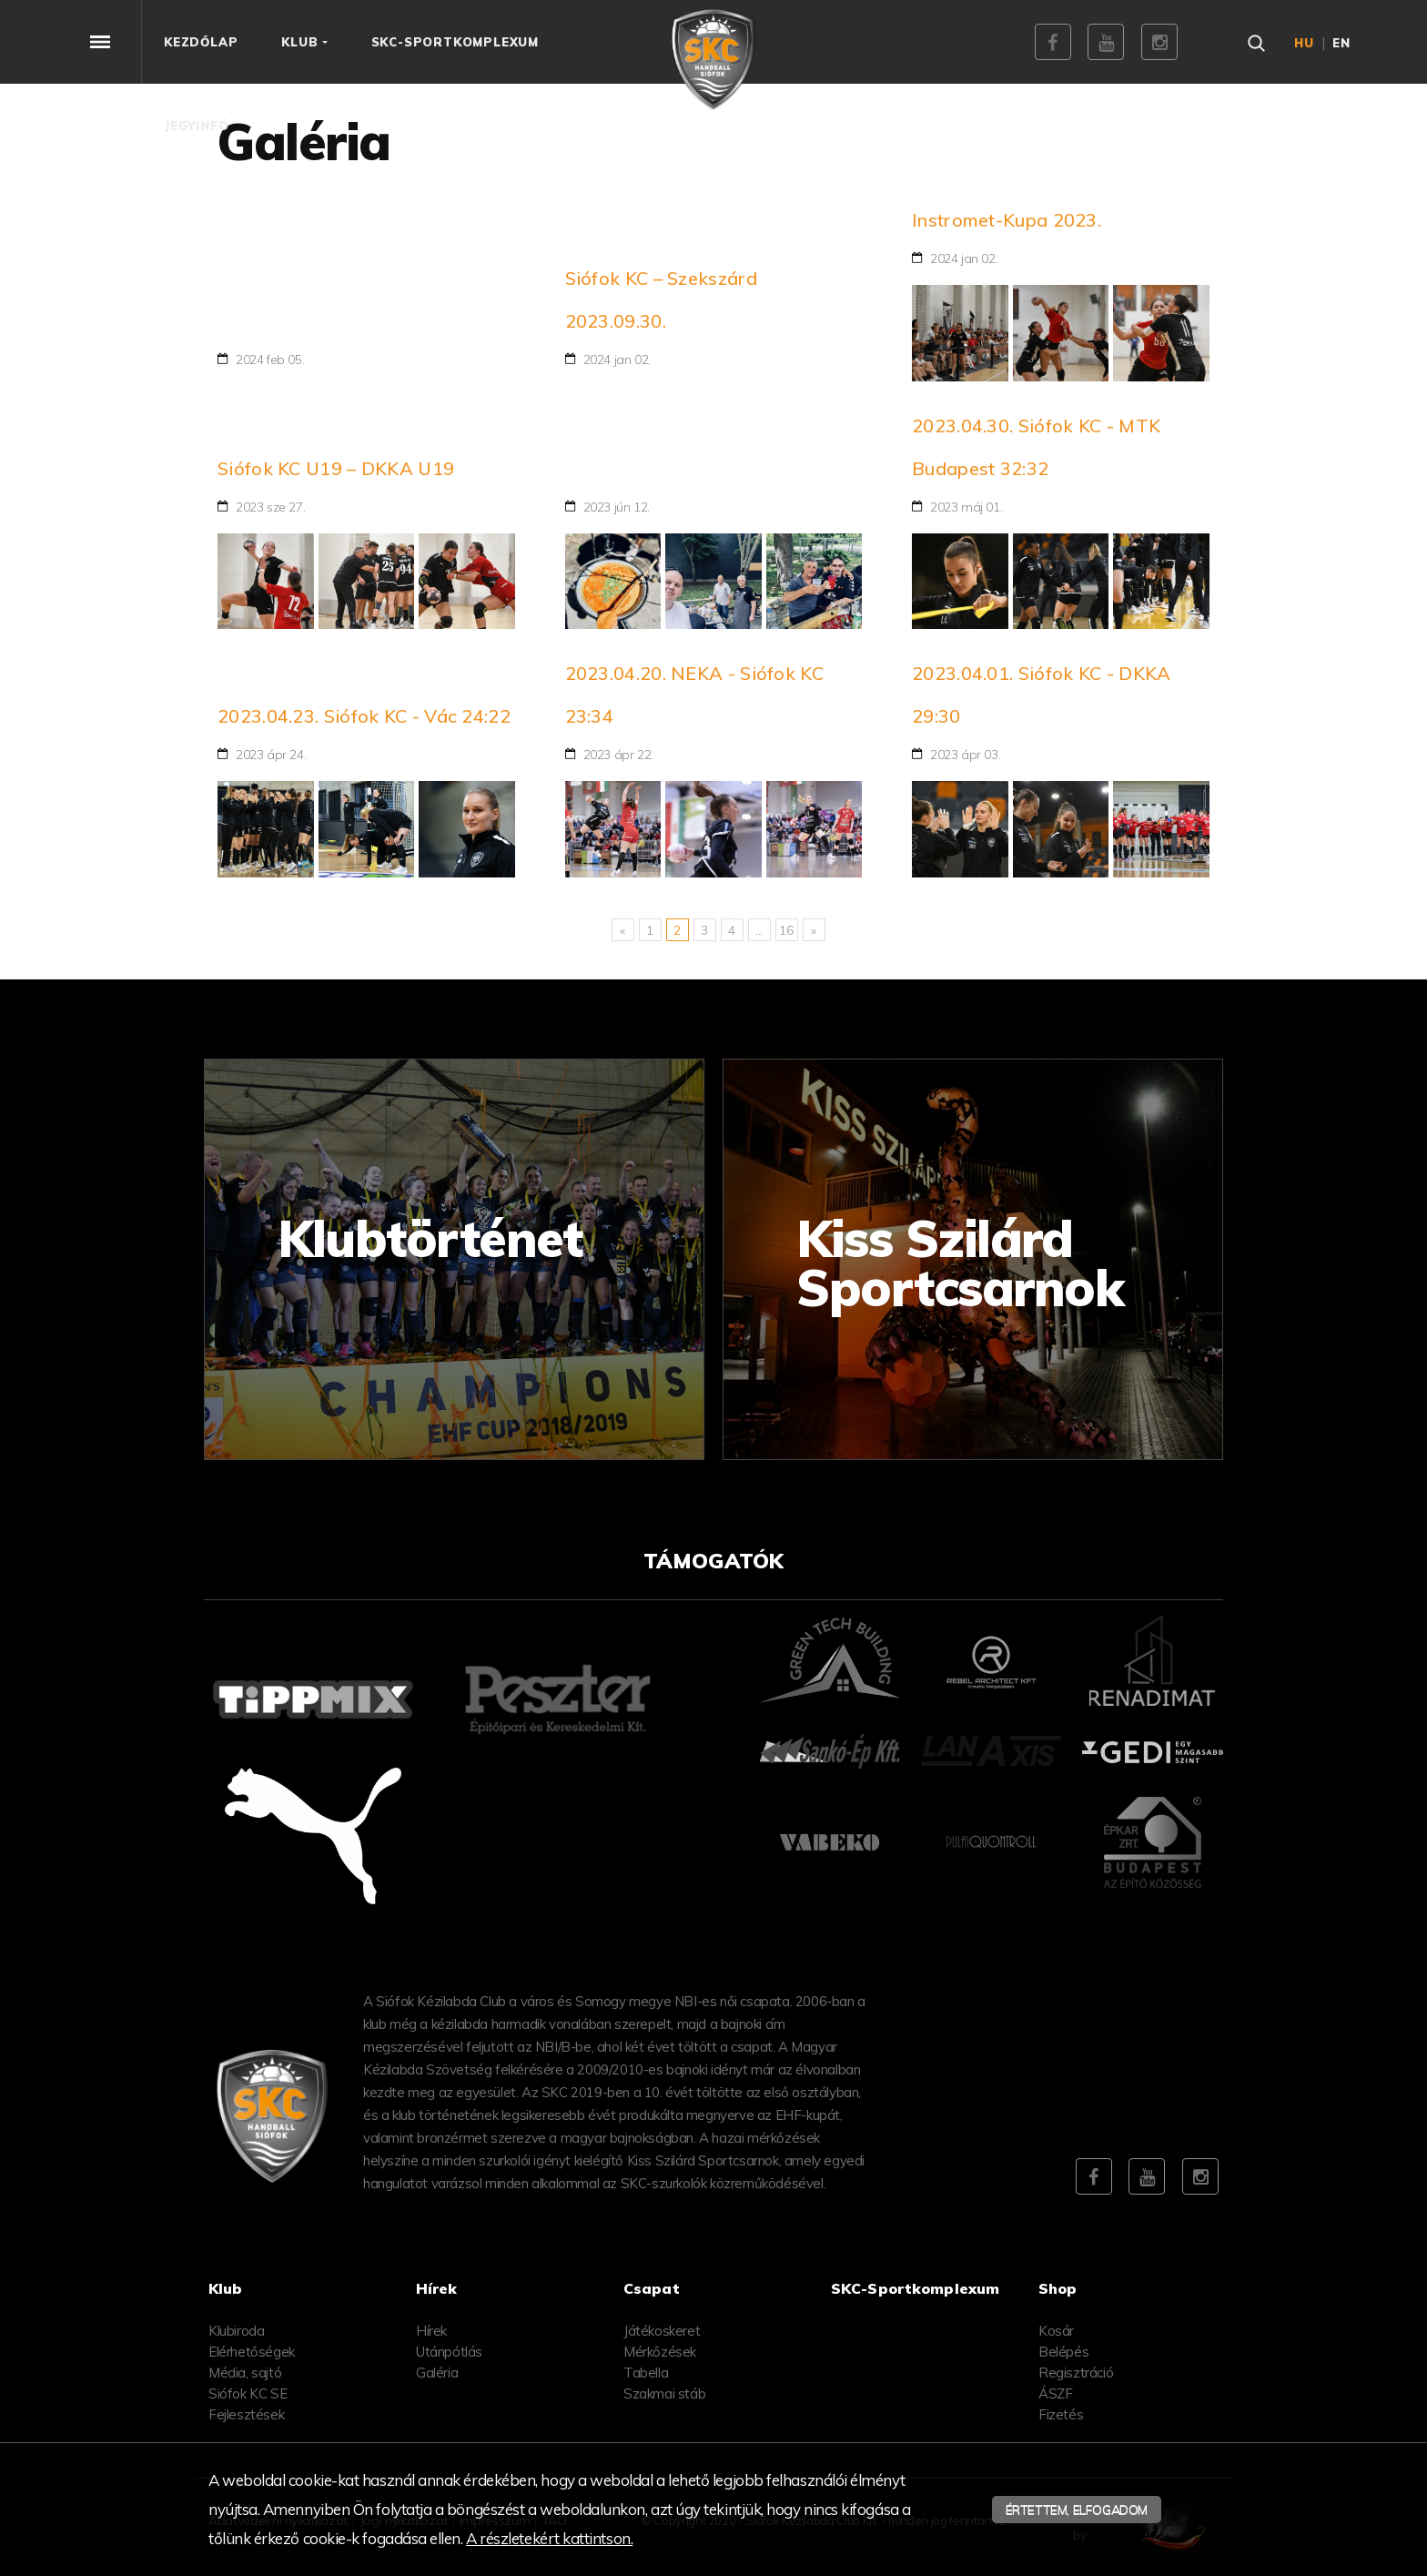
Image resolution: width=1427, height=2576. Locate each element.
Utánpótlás (449, 2351)
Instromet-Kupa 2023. (1006, 219)
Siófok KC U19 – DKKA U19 (336, 468)
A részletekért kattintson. (549, 2538)
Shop (1058, 2288)
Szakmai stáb (664, 2393)
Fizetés (1060, 2414)
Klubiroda (236, 2330)
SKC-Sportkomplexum (915, 2288)
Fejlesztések (246, 2414)
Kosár (1056, 2330)
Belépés (1063, 2351)
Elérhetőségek (251, 2351)
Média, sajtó (244, 2372)
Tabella (645, 2372)
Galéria (437, 2372)
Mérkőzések (659, 2351)
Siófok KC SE (247, 2393)
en (1341, 42)
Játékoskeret (661, 2330)
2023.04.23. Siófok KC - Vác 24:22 (364, 716)
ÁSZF (1055, 2393)
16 (786, 930)
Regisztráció (1075, 2372)
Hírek (431, 2330)
